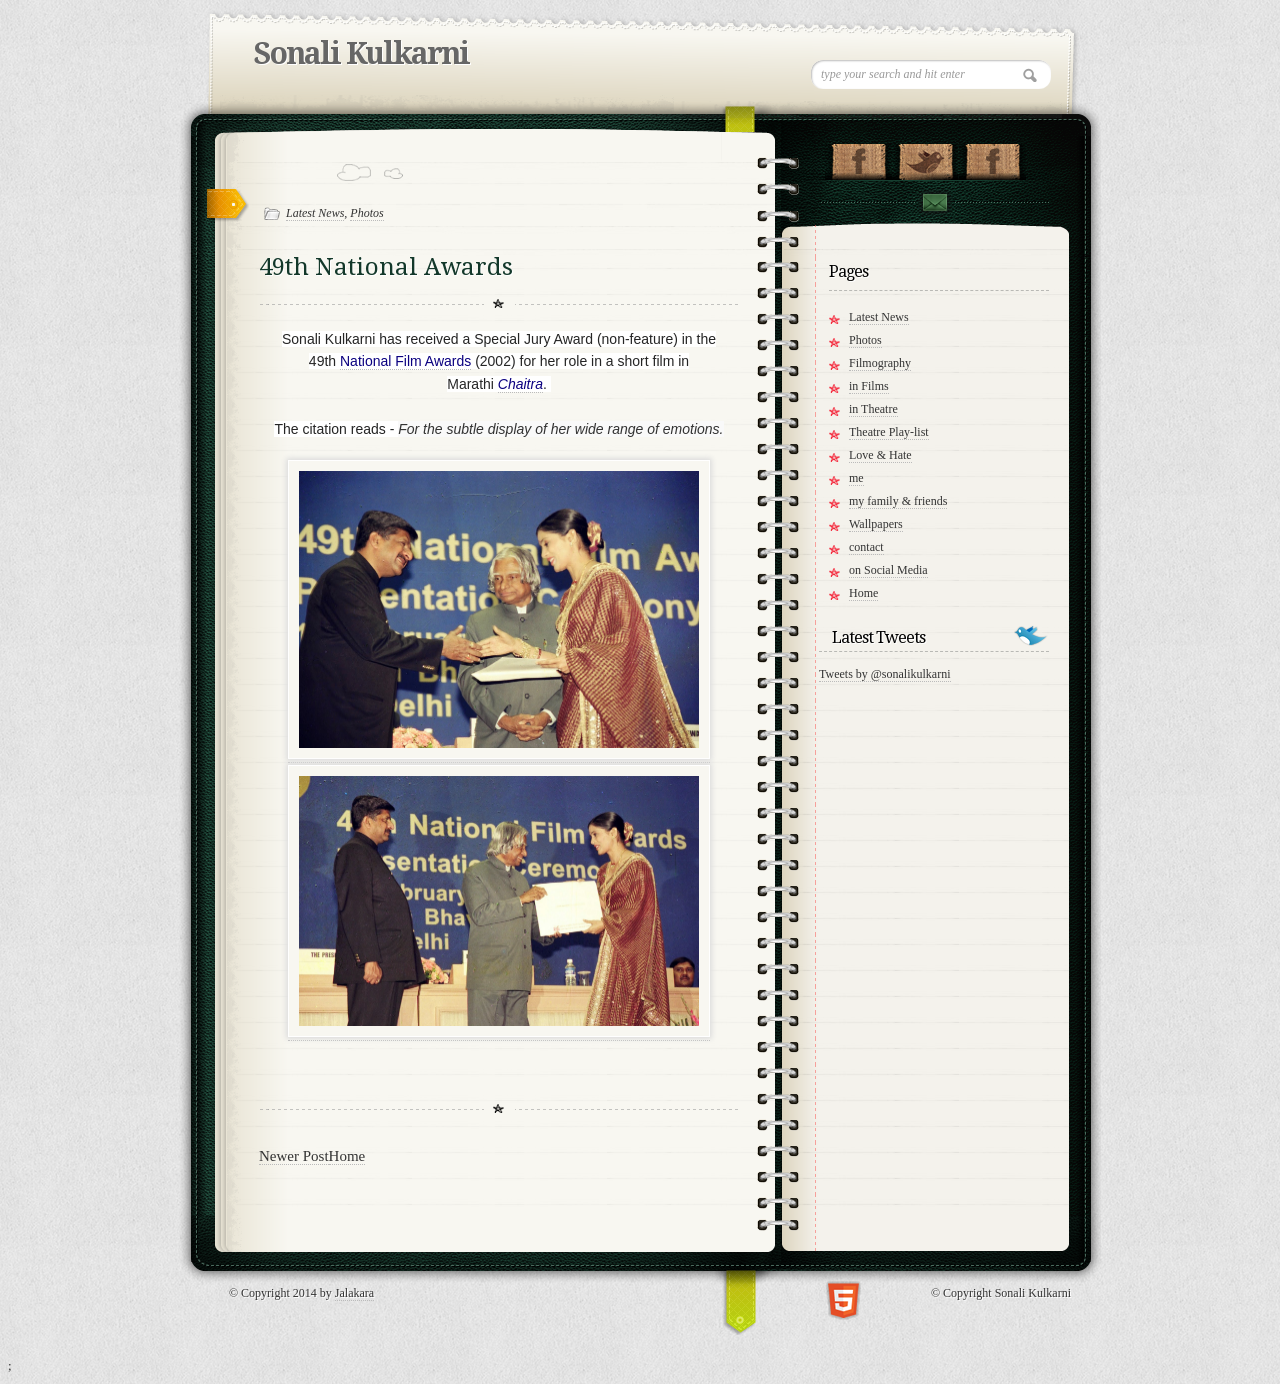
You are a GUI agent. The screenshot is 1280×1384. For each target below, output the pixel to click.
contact (866, 547)
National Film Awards (405, 361)
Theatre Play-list (889, 432)
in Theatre (873, 409)
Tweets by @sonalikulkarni (885, 674)
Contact (934, 202)
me (856, 478)
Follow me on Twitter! (925, 157)
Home (347, 1156)
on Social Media (888, 570)
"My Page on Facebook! (858, 157)
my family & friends (898, 501)
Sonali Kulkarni (361, 53)
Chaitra (520, 384)
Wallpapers (876, 524)
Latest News (315, 213)
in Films (869, 386)
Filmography (880, 363)
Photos (366, 213)
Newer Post (294, 1156)
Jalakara (354, 1293)
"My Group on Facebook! (992, 157)
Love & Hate (880, 455)
